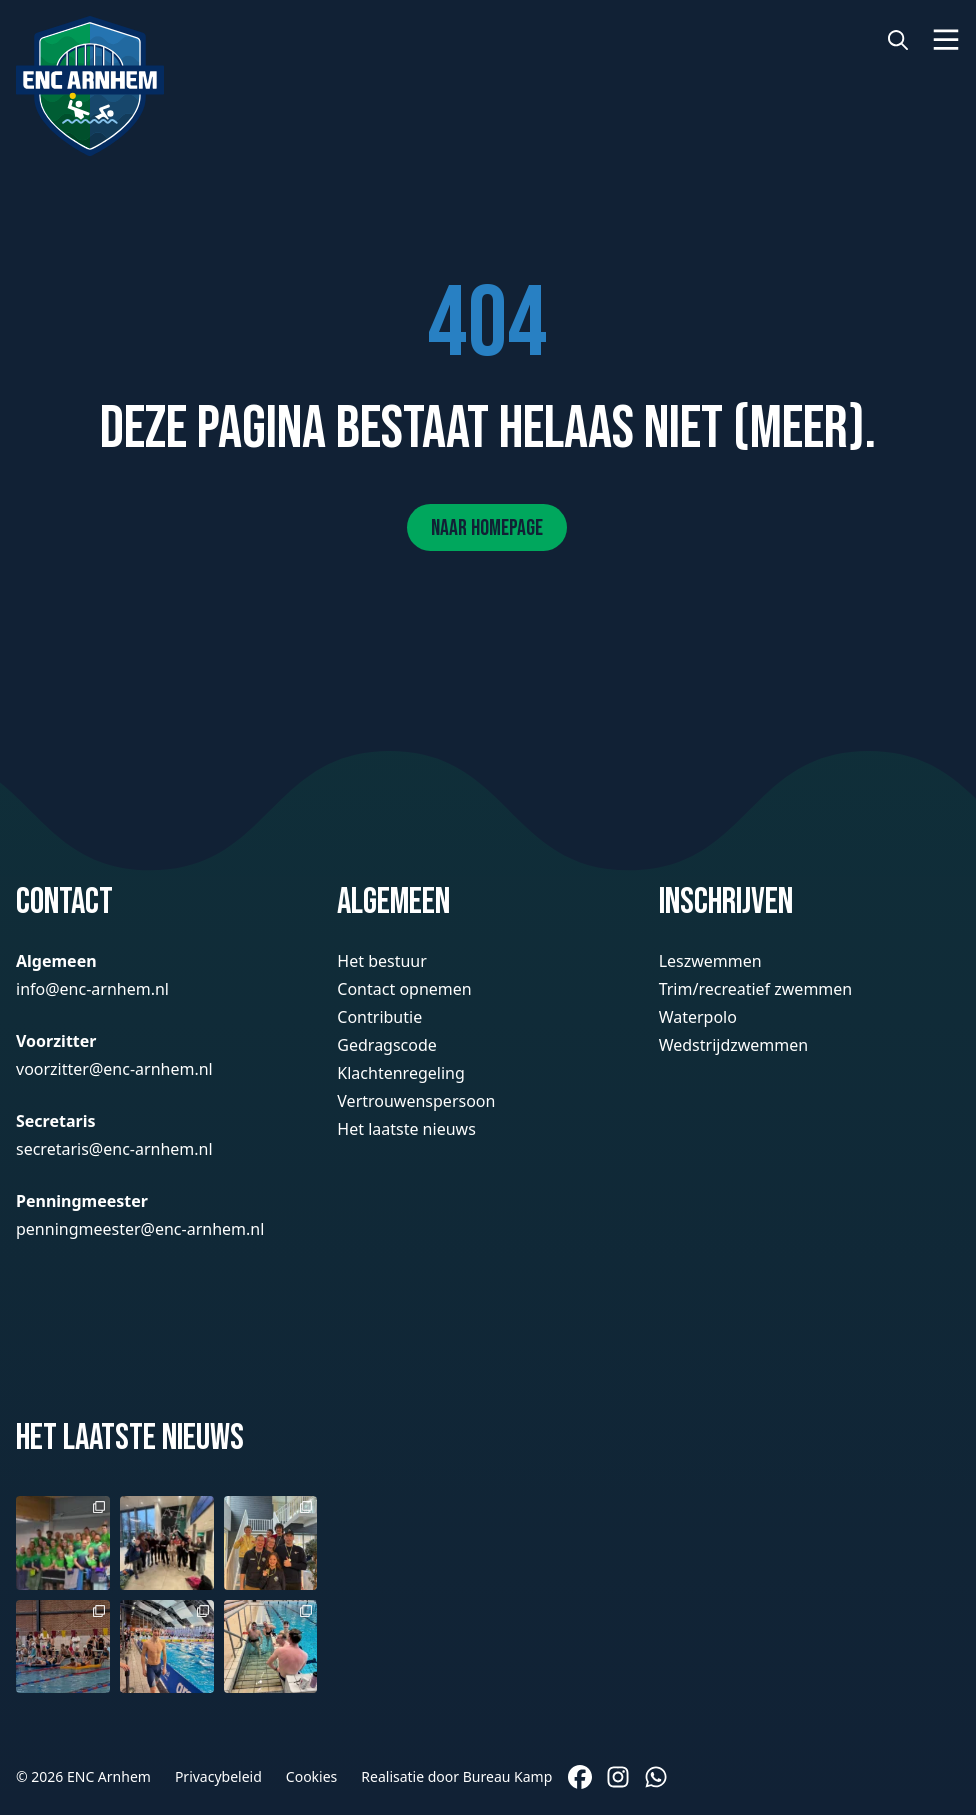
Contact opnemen (404, 989)
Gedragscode (387, 1045)
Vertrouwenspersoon (416, 1101)
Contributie (379, 1017)
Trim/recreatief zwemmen (756, 989)
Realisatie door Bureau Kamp (456, 1776)
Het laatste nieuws (406, 1129)
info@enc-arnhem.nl (92, 989)
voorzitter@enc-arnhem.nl (114, 1069)
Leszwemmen (710, 961)
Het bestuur (382, 961)
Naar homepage (487, 528)
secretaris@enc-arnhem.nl (114, 1149)
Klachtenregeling (400, 1073)
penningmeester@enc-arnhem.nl (140, 1229)
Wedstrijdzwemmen (734, 1045)
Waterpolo (698, 1017)
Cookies (311, 1776)
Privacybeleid (218, 1776)
